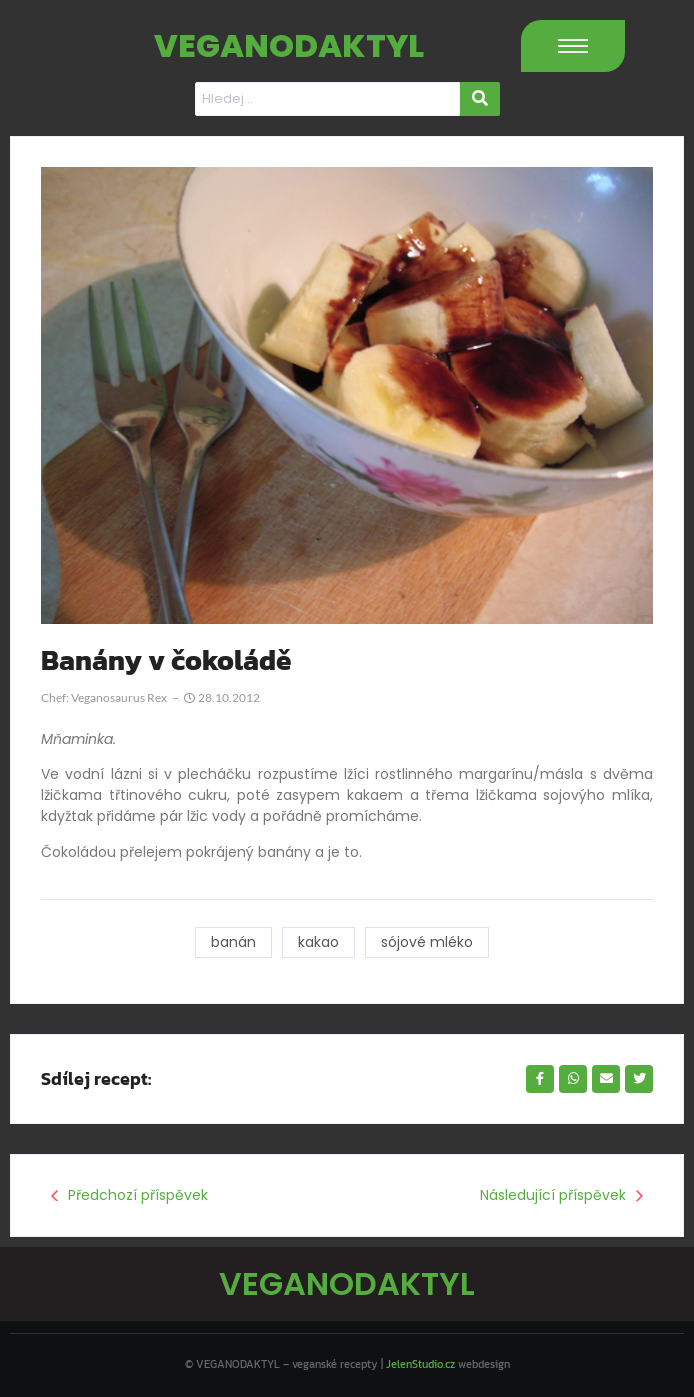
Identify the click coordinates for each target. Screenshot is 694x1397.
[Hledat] (327, 99)
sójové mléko (427, 942)
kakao (318, 942)
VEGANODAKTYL (289, 45)
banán (233, 942)
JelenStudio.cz (420, 1364)
